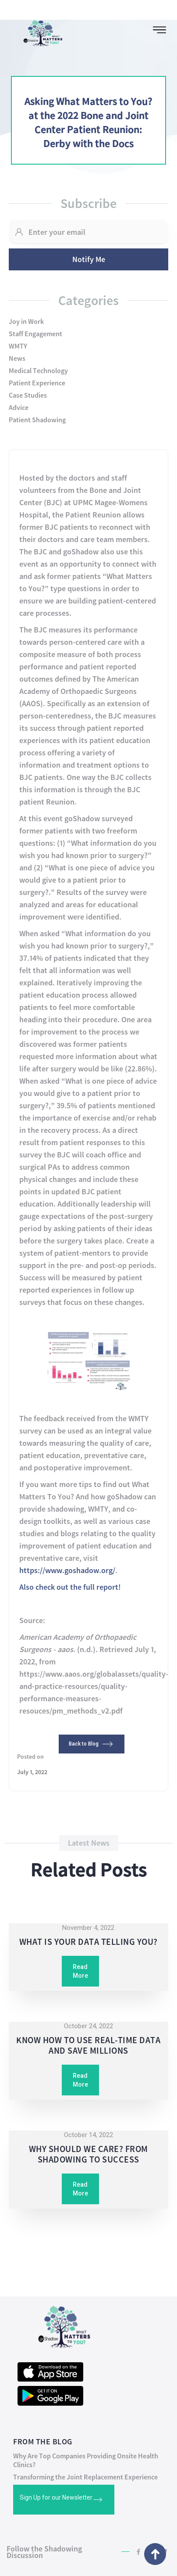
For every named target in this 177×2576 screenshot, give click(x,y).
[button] (159, 29)
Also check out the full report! (70, 1587)
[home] (39, 31)
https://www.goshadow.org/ (67, 1570)
